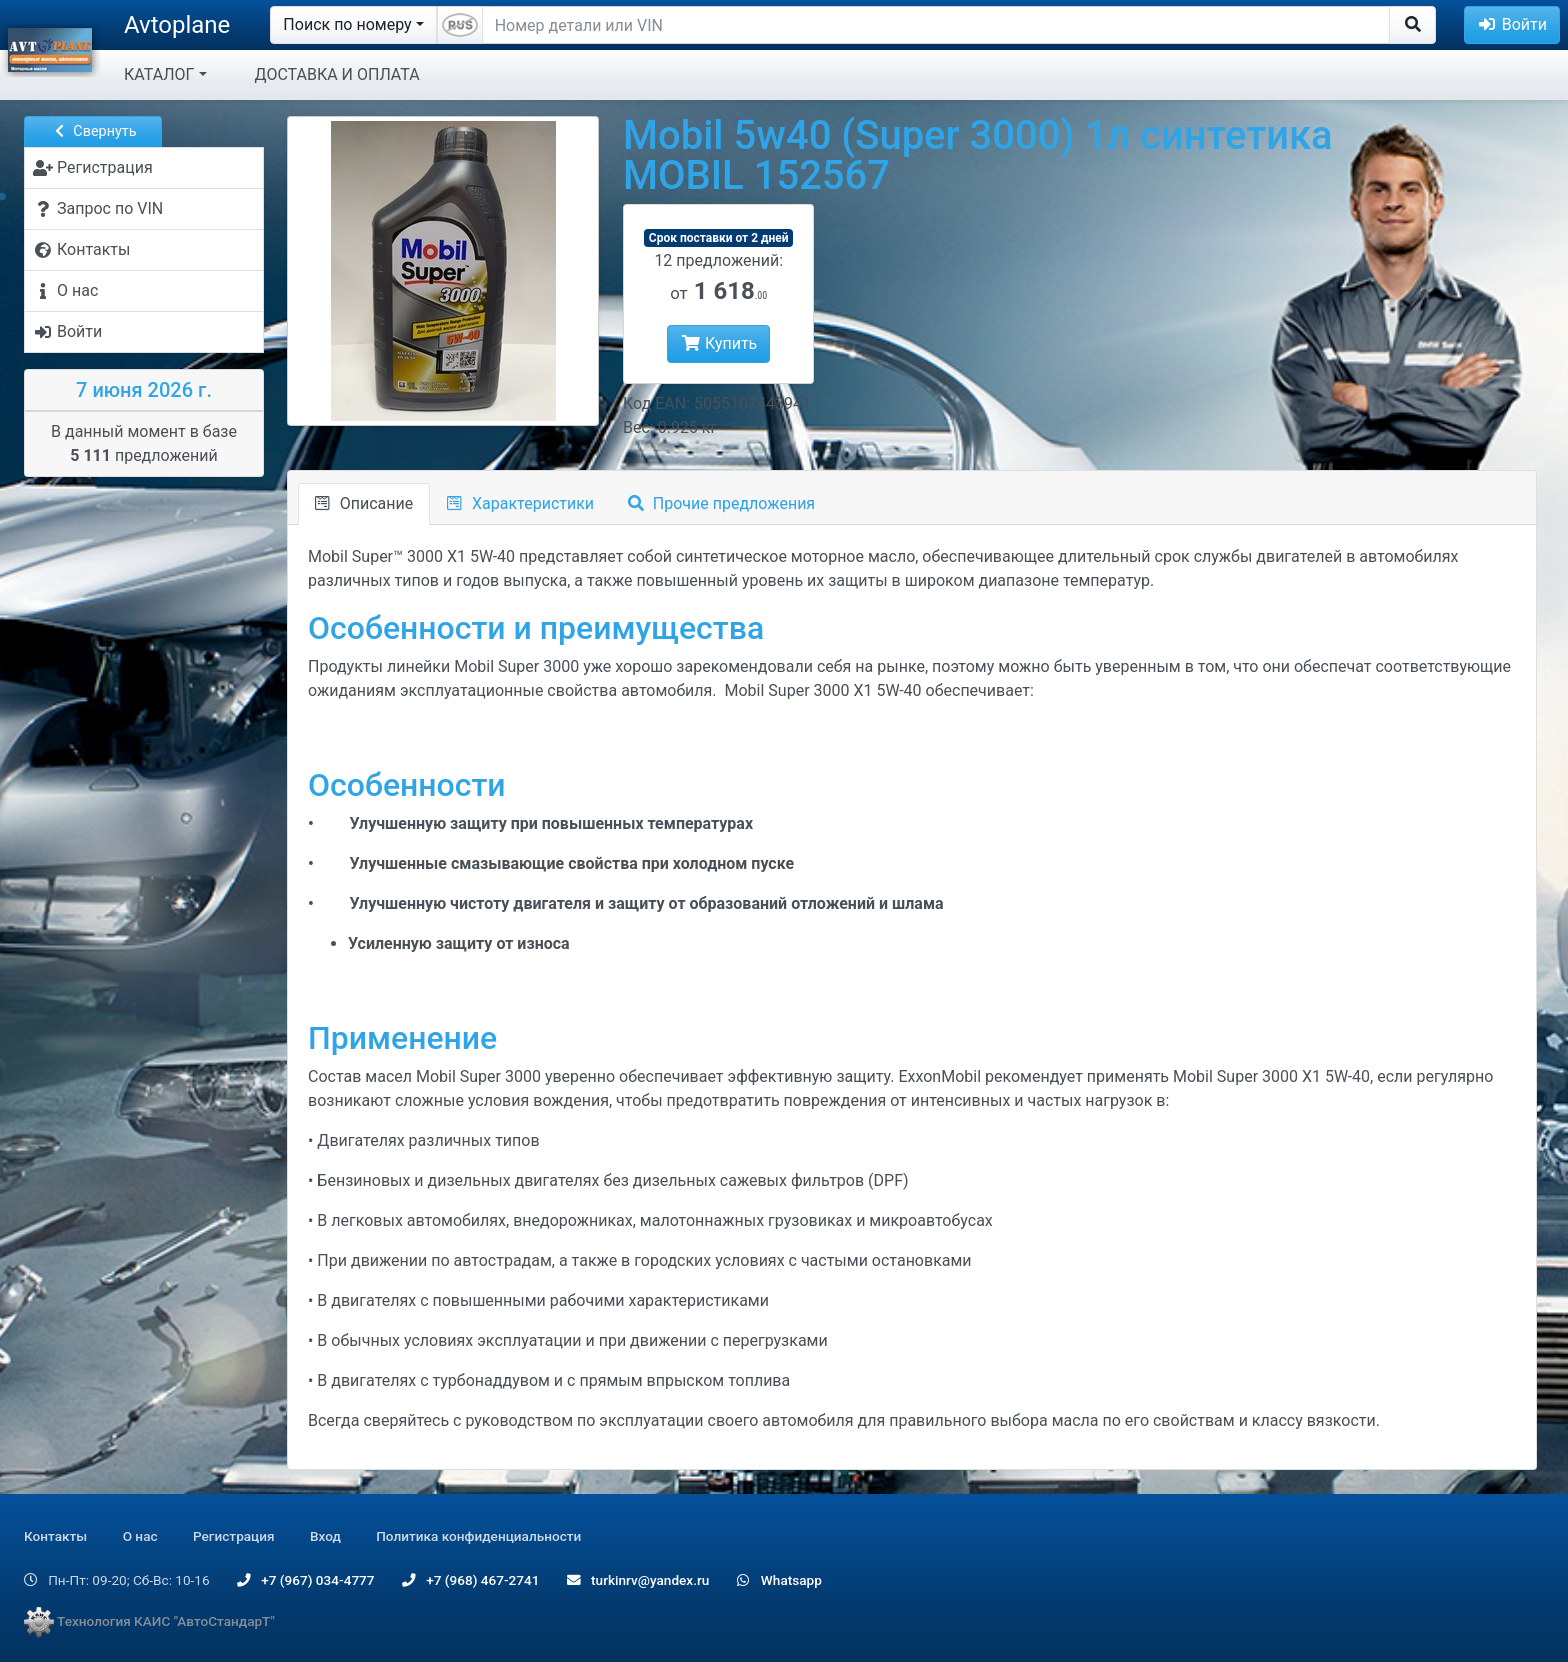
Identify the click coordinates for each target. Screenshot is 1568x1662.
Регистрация (234, 1536)
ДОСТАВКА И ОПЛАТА (337, 74)
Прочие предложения (721, 503)
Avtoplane (177, 25)
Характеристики (520, 503)
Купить (718, 343)
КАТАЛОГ (159, 74)
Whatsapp (779, 1580)
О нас (140, 1536)
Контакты (55, 1536)
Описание (364, 503)
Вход (325, 1536)
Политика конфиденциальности (478, 1536)
